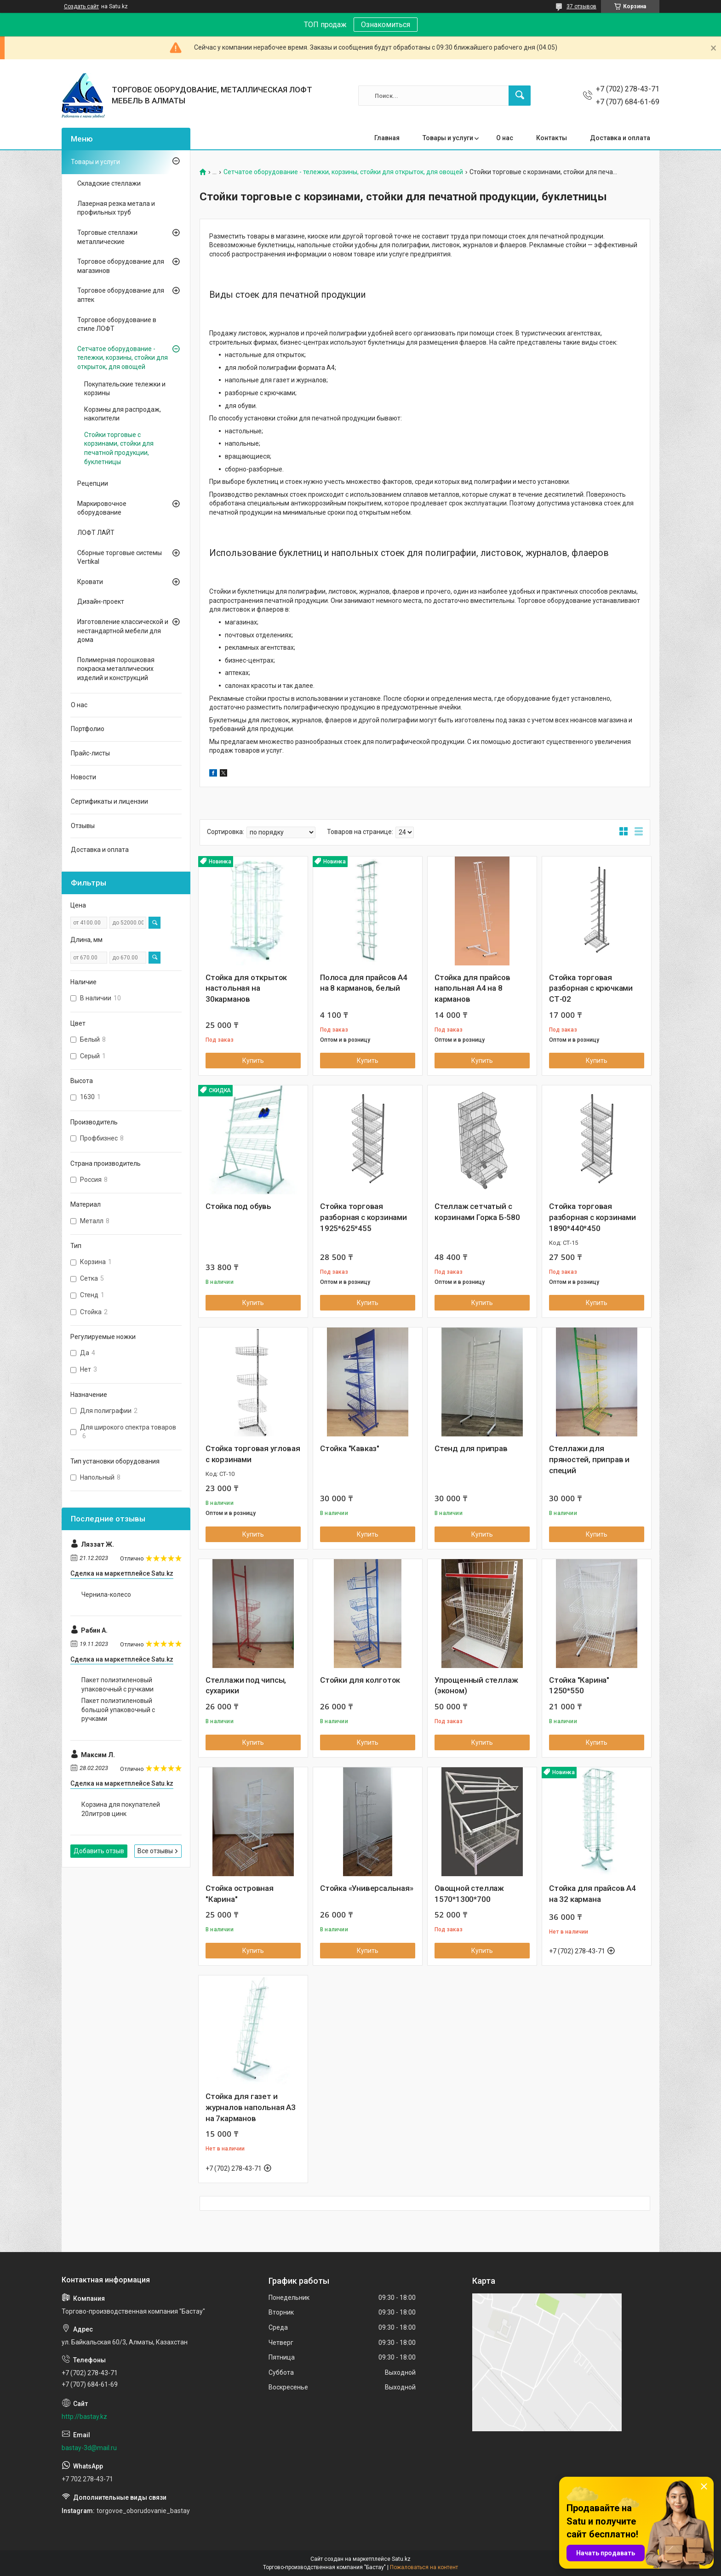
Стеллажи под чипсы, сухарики (246, 1685)
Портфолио (87, 728)
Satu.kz (401, 2559)
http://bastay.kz (84, 2416)
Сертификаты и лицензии (109, 801)
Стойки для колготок (360, 1680)
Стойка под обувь (238, 1206)
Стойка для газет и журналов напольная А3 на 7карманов (251, 2107)
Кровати (90, 581)
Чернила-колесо (106, 1594)
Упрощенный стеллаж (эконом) (476, 1685)
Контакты (551, 138)
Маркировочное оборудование (101, 508)
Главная (387, 138)
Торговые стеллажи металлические (107, 237)
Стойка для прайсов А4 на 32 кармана (592, 1894)
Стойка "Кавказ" (349, 1448)
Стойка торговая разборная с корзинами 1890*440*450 (592, 1217)
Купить (253, 1060)
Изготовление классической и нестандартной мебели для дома (122, 630)
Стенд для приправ (471, 1448)
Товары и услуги (448, 138)
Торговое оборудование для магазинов (120, 266)
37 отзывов (581, 6)
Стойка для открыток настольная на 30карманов (246, 988)
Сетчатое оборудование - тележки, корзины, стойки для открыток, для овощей (343, 172)
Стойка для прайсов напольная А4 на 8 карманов (472, 988)
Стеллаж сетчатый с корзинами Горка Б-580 (477, 1212)
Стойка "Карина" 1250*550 (579, 1685)
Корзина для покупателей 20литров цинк (120, 1809)
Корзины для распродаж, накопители (122, 414)
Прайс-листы (90, 753)
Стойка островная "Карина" (240, 1894)
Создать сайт (81, 6)
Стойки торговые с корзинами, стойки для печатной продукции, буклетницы (119, 448)
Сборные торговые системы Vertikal (119, 557)
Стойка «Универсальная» (366, 1888)
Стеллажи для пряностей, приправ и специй (589, 1459)
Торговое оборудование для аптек (120, 295)
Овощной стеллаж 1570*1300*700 (469, 1894)
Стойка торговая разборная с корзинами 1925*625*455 (363, 1217)
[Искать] (520, 95)
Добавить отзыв (99, 1851)
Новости (83, 777)
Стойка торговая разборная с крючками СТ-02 (591, 988)
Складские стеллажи (109, 183)
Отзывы (83, 825)
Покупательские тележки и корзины (125, 388)
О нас (504, 138)
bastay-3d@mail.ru (89, 2447)
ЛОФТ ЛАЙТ (95, 532)
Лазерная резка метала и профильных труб (116, 208)
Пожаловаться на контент (424, 2567)
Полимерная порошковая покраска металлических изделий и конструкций (115, 668)
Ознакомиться (385, 24)
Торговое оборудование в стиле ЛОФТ (116, 324)
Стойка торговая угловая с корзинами (253, 1454)
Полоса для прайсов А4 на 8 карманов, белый (363, 983)
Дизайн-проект (100, 601)
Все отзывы (155, 1851)
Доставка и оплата (620, 138)
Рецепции (92, 483)
